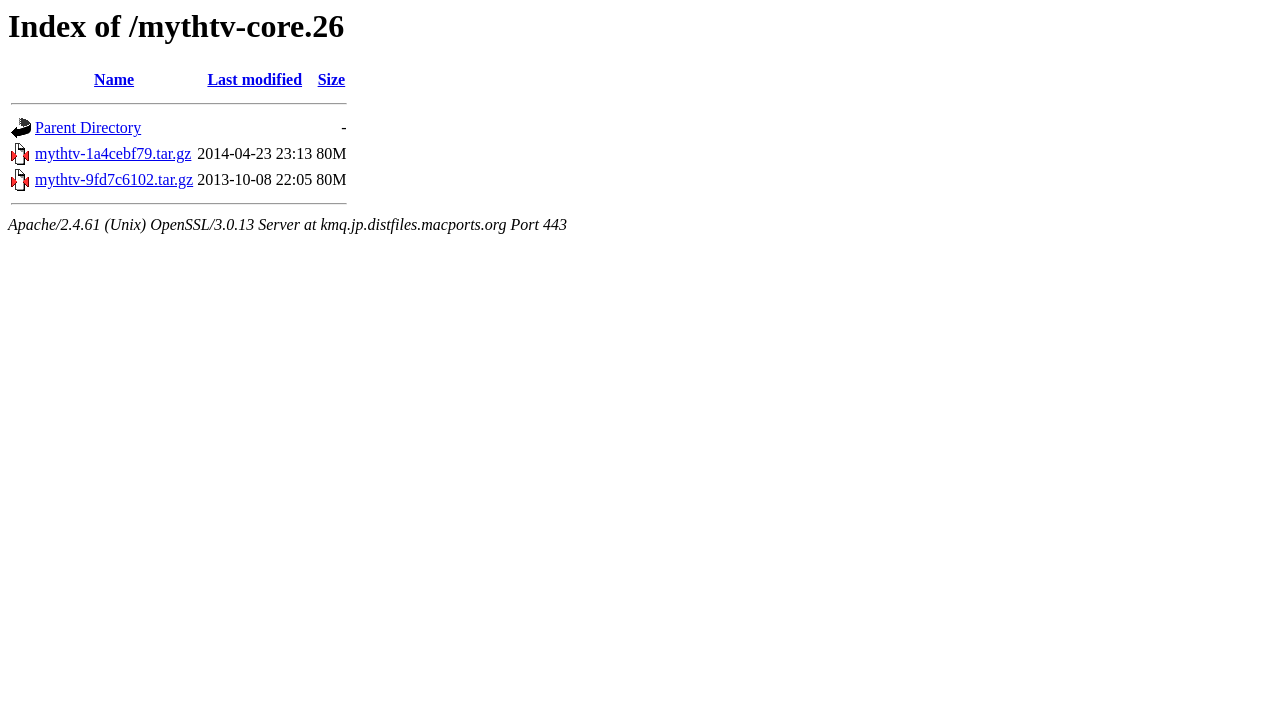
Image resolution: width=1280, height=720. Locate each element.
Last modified (254, 79)
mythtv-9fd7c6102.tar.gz (114, 179)
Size (332, 79)
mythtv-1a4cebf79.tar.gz (113, 153)
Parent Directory (88, 127)
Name (114, 79)
